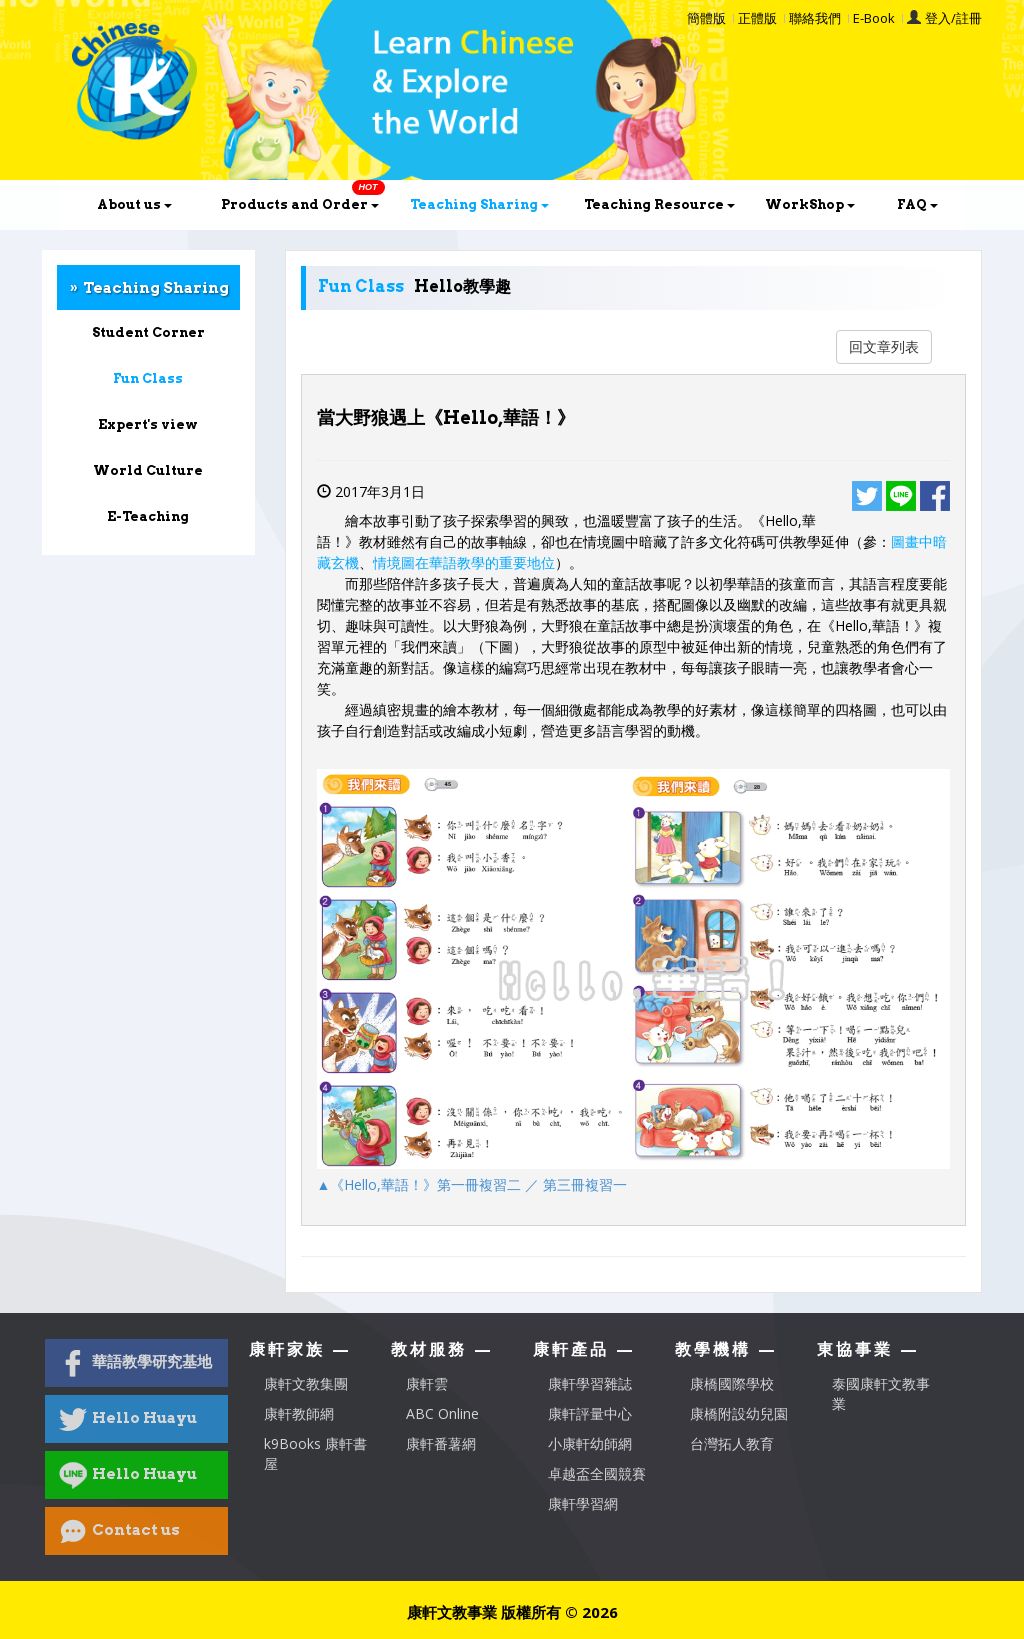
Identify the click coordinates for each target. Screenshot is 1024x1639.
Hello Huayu (128, 1419)
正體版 (757, 18)
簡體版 (706, 18)
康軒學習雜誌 (590, 1383)
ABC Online (442, 1413)
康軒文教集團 (306, 1383)
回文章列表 (884, 346)
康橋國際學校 (732, 1383)
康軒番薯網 (441, 1443)
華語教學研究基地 (135, 1363)
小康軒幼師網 (590, 1443)
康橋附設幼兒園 (739, 1413)
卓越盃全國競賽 (597, 1473)
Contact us (119, 1531)
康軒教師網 (299, 1413)
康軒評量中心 (590, 1413)
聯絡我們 (815, 18)
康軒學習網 (583, 1503)
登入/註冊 (953, 18)
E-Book (874, 18)
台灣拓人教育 (732, 1443)
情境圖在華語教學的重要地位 (464, 562)
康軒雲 (427, 1383)
